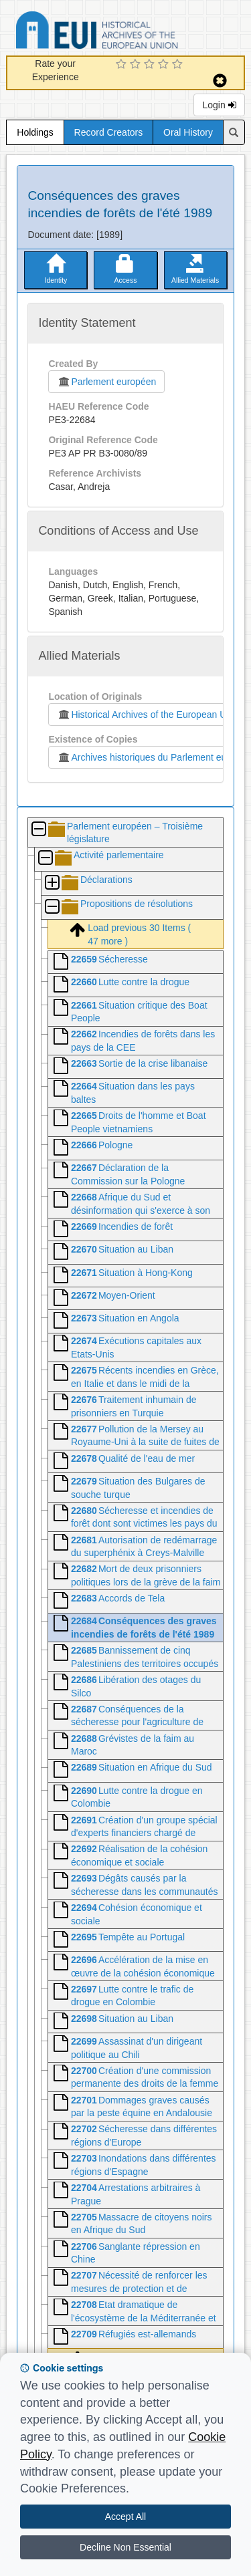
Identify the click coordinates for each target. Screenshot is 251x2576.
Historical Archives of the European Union (147, 714)
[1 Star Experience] (123, 65)
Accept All (125, 2516)
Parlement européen (106, 381)
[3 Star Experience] (151, 65)
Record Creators (108, 132)
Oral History (188, 132)
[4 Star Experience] (165, 65)
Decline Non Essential (125, 2547)
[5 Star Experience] (179, 65)
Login (219, 105)
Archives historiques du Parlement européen (153, 757)
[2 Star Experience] (137, 65)
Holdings (35, 132)
